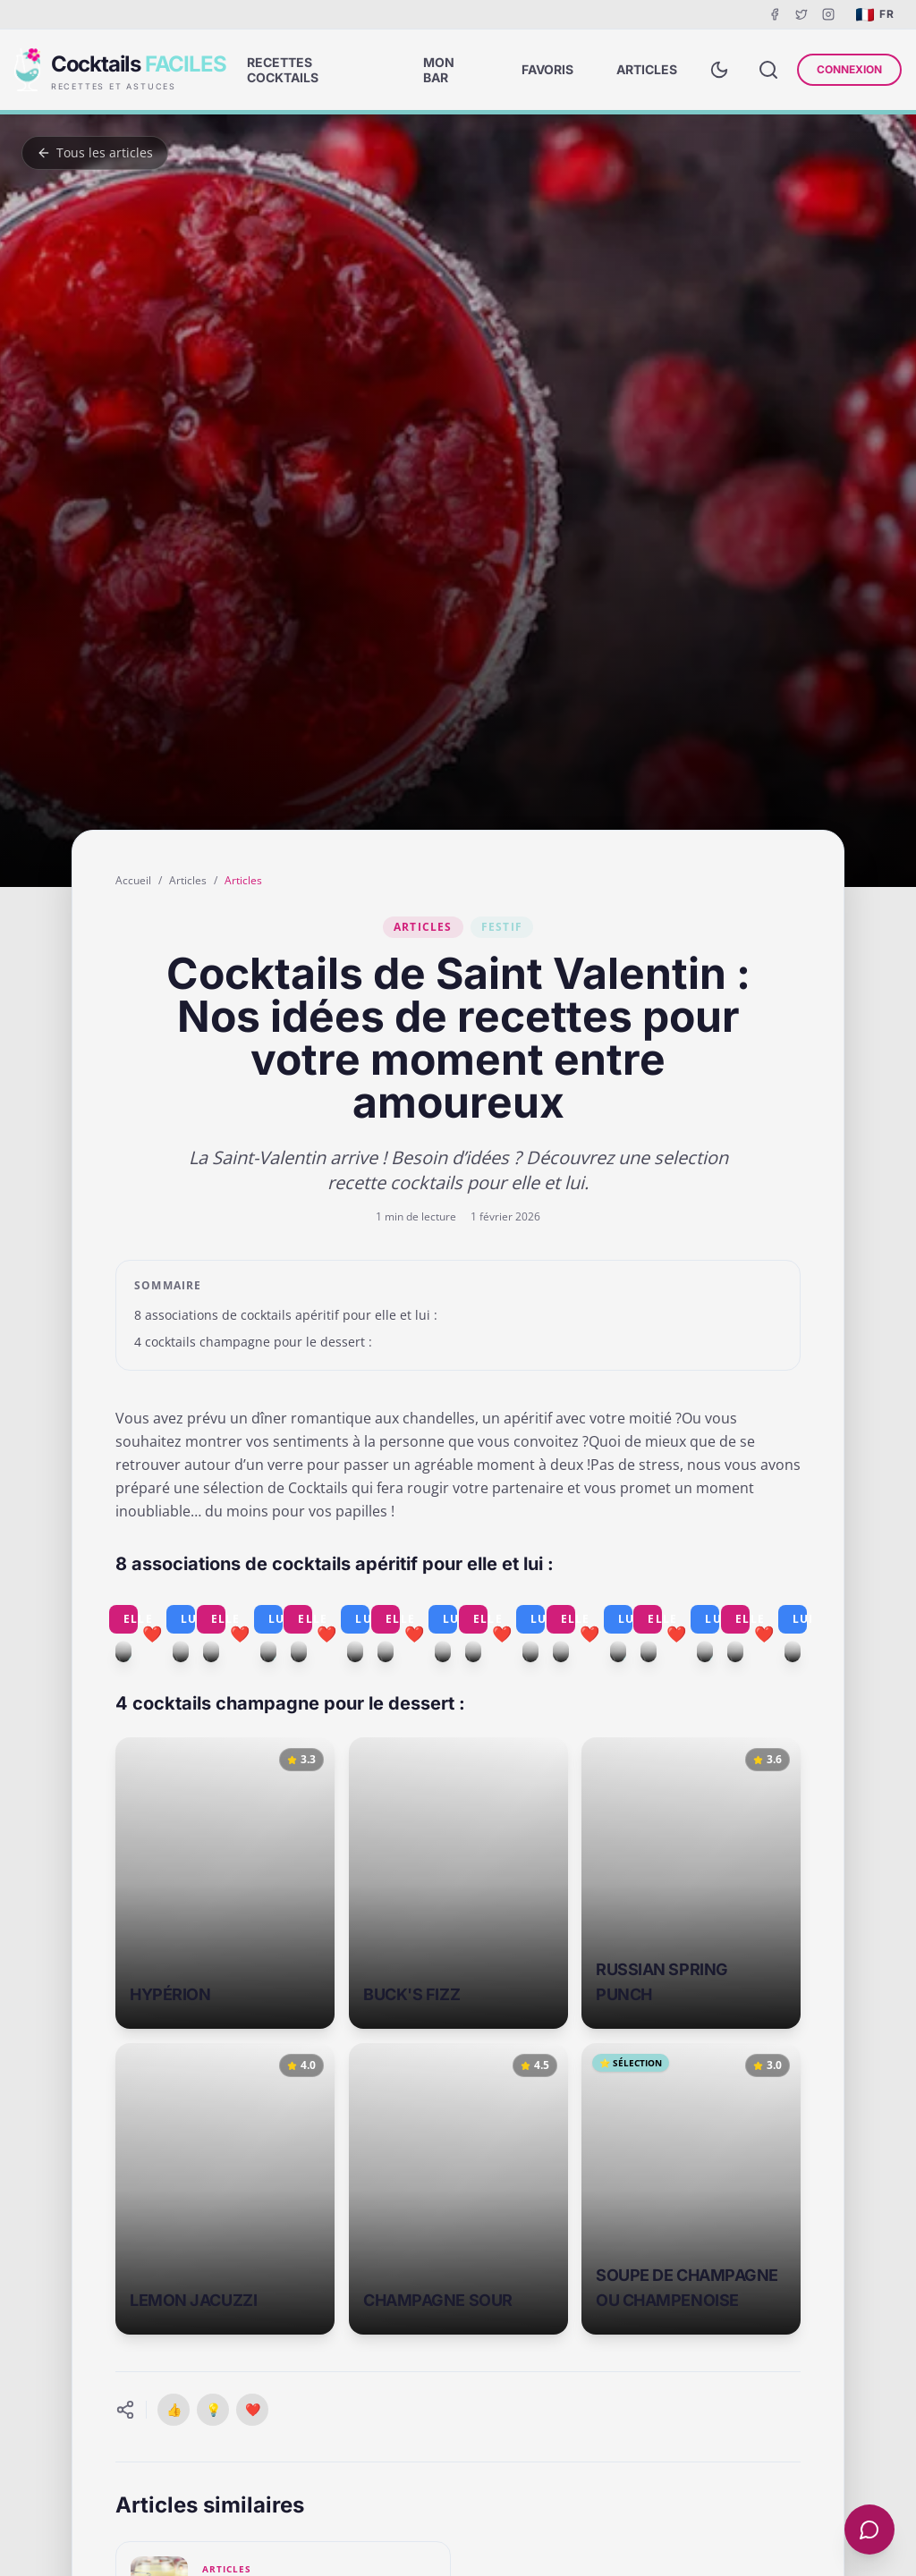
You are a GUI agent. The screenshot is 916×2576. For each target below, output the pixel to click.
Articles (188, 881)
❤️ (252, 2409)
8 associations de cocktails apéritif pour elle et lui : (285, 1314)
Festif (501, 926)
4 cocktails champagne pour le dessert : (253, 1341)
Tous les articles (95, 152)
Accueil (133, 881)
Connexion (849, 69)
